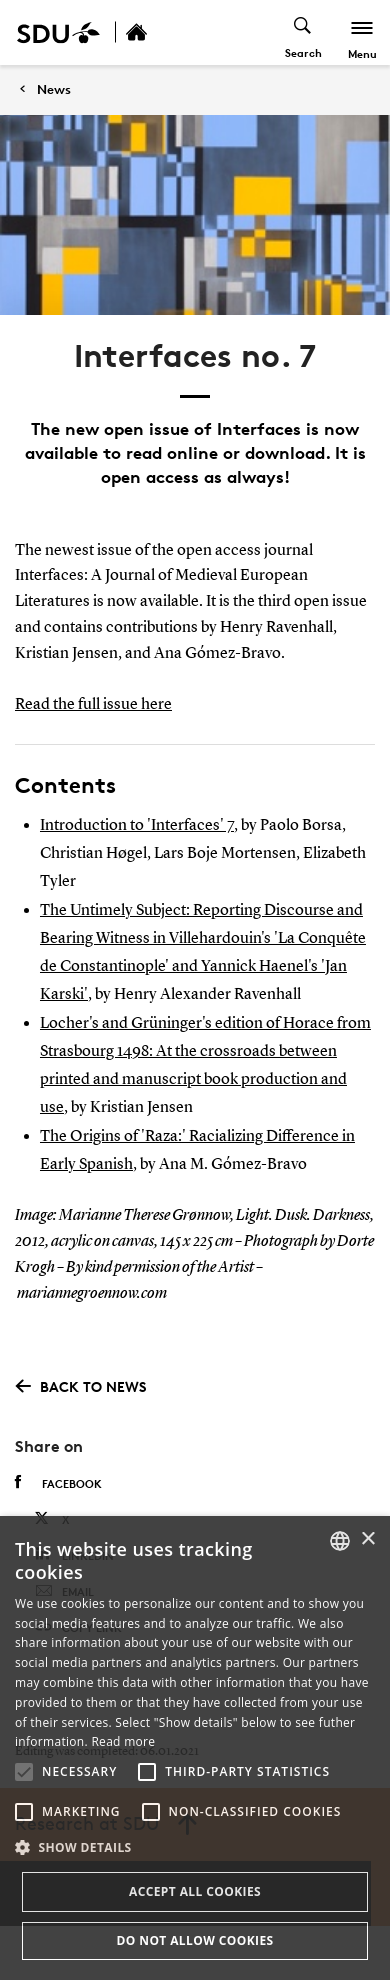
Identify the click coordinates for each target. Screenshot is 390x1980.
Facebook (58, 1483)
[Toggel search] (303, 32)
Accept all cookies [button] (195, 1891)
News (54, 89)
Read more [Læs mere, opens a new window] (123, 1741)
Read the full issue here (93, 705)
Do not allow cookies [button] (194, 1940)
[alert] (195, 1748)
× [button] (367, 1539)
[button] (24, 1772)
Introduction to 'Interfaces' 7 (137, 826)
